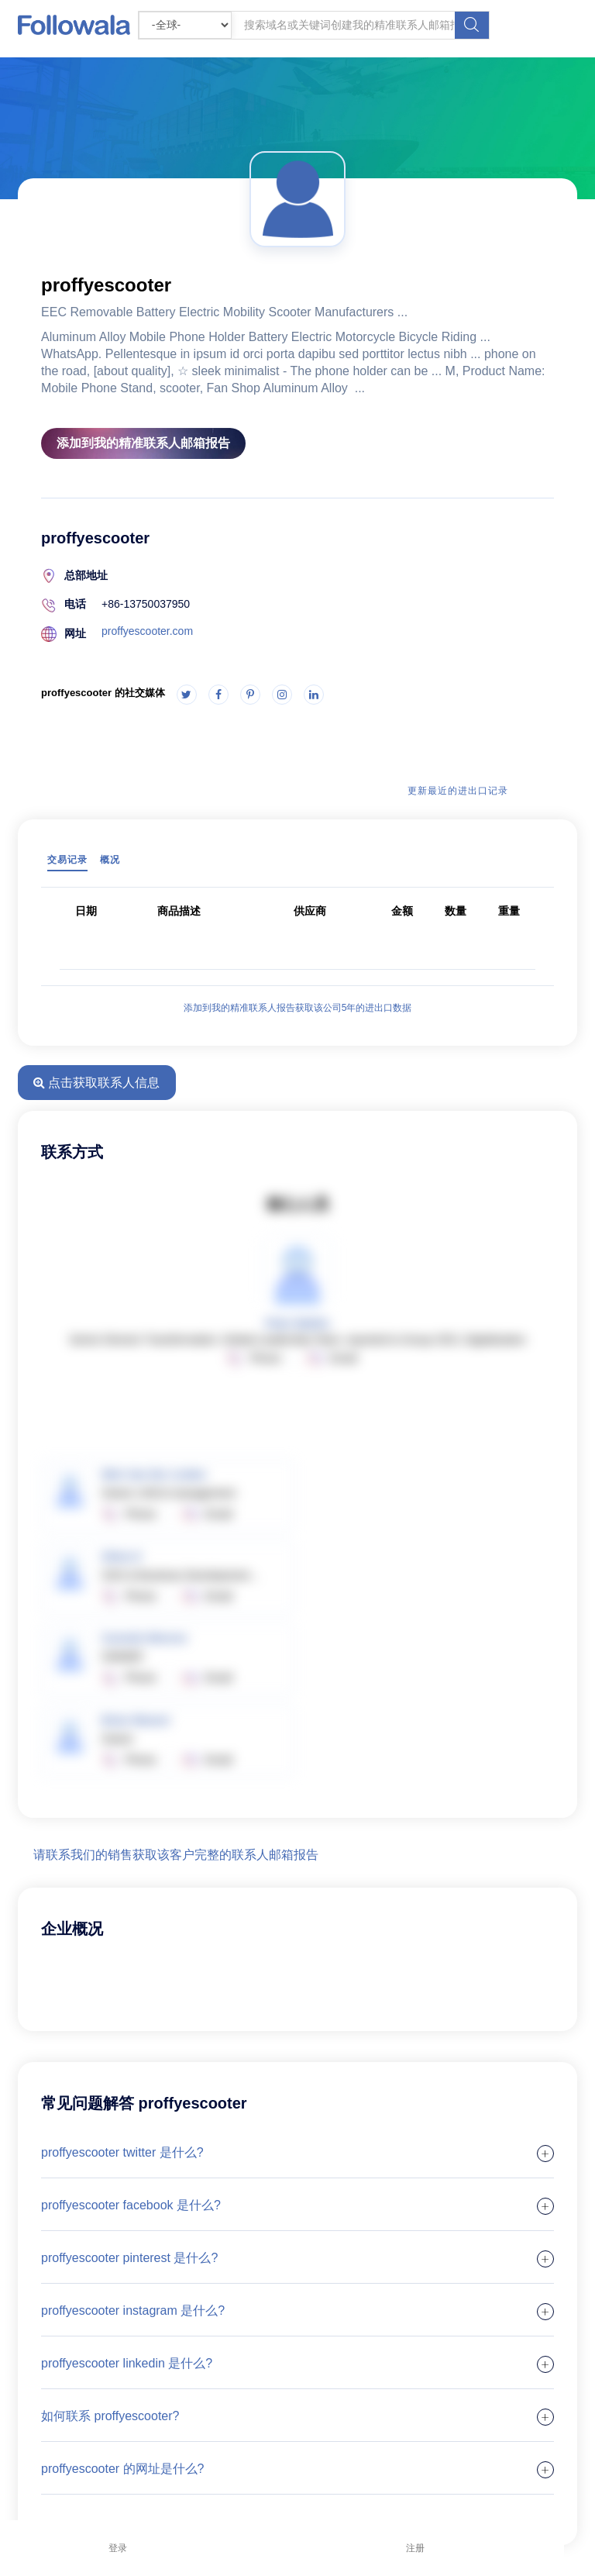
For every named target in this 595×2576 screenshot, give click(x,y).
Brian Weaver (135, 1720)
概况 (110, 859)
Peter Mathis (297, 1323)
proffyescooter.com (147, 631)
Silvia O (121, 1556)
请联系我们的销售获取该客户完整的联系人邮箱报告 (175, 1854)
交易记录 (67, 859)
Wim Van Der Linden (153, 1474)
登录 (117, 2548)
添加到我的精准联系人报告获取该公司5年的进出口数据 (298, 1007)
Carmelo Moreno (144, 1638)
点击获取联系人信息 (96, 1082)
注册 (415, 2548)
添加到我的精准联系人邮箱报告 (143, 443)
